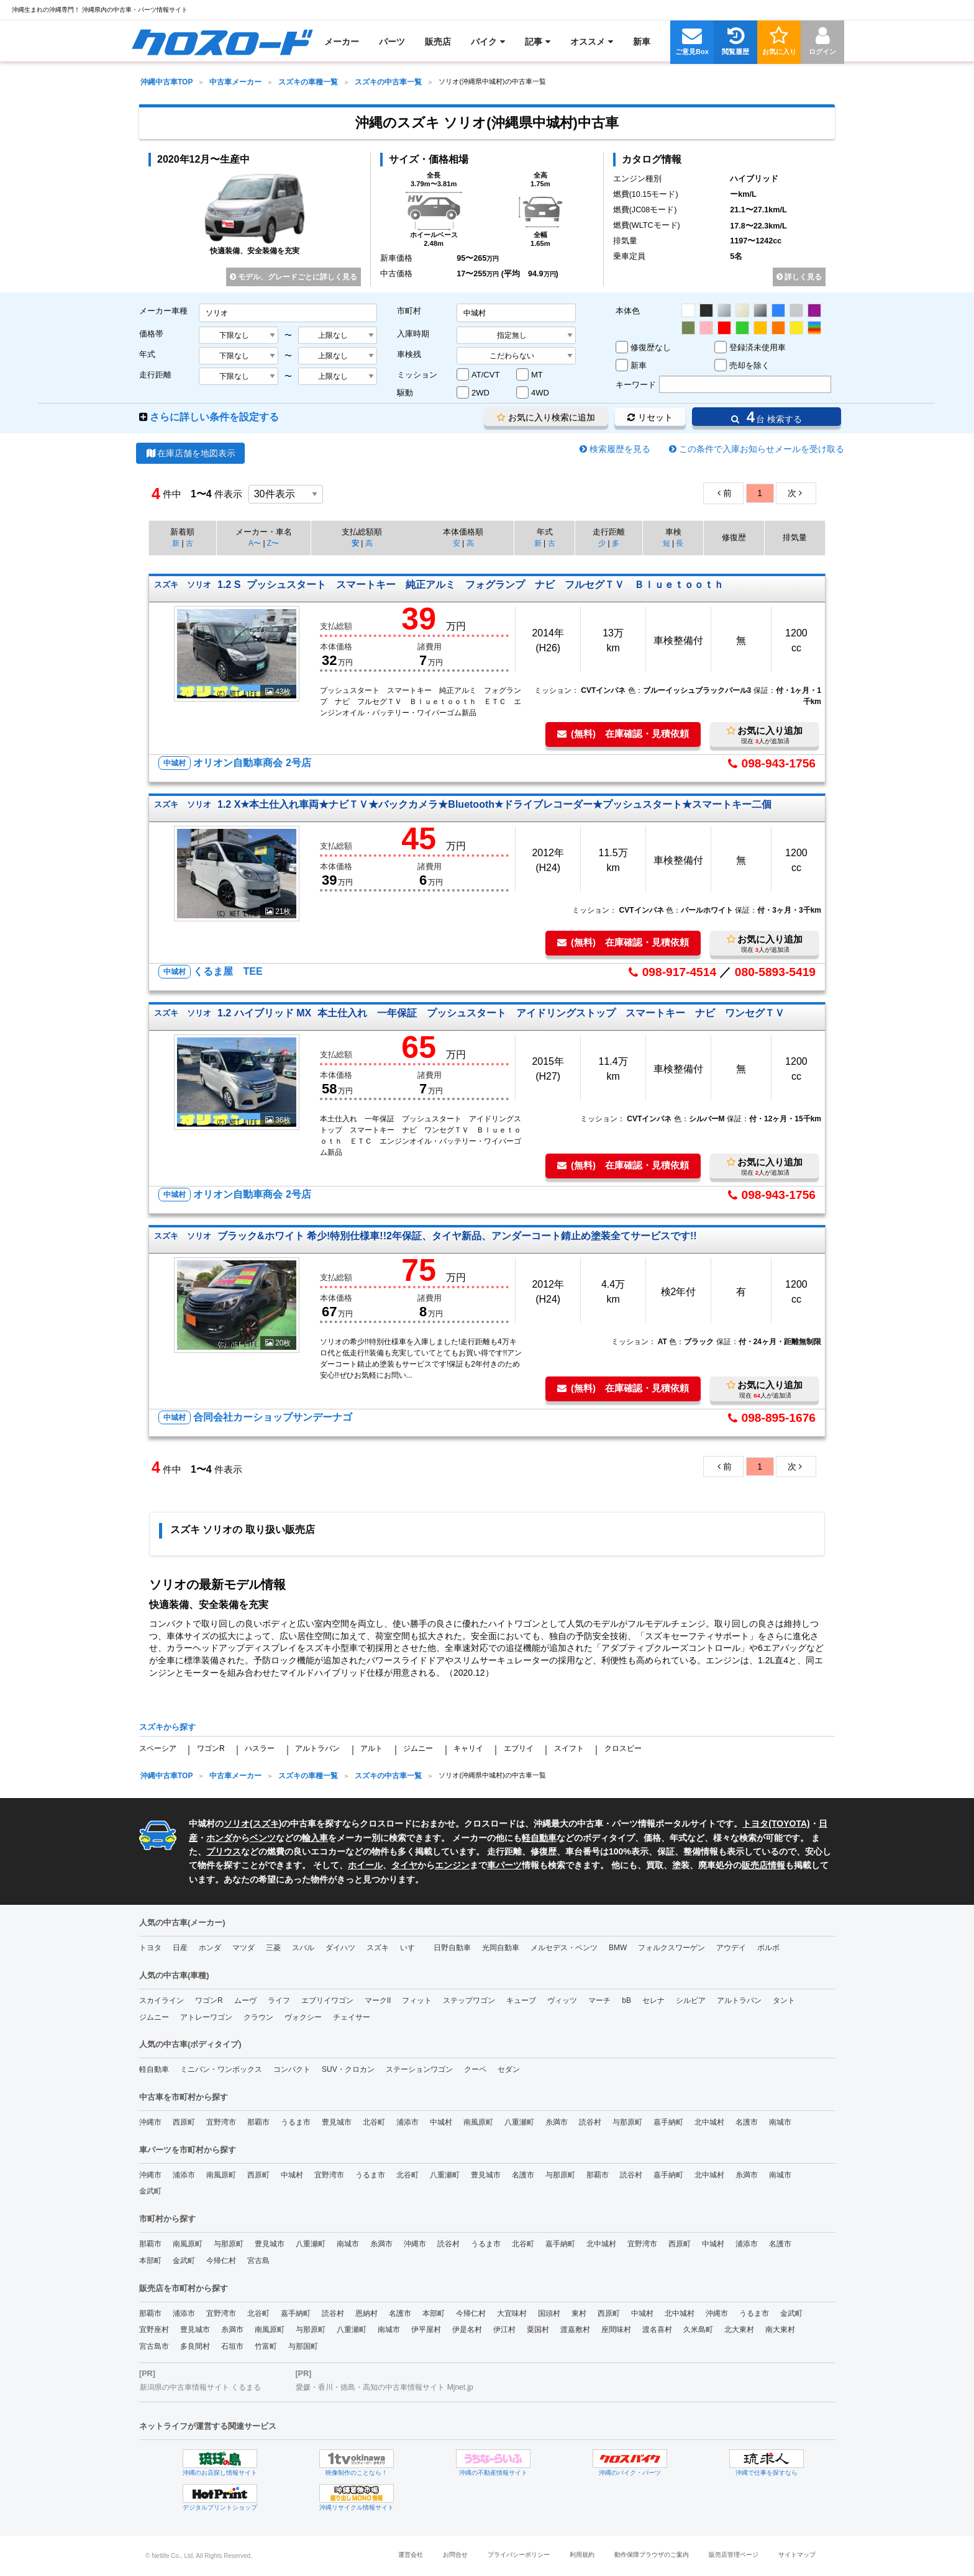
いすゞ (411, 1947)
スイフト (569, 1748)
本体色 (628, 310)
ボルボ (768, 1947)
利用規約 (582, 2554)
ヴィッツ (562, 2000)
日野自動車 (452, 1947)
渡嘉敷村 (575, 2329)
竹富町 (266, 2346)
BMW (618, 1947)
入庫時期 (413, 333)
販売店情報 (763, 1865)
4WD (540, 392)
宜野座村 (154, 2329)
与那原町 (627, 2122)
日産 (180, 1947)
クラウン (258, 2017)
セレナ (653, 2000)
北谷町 (374, 2122)
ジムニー (418, 1748)
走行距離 (155, 374)
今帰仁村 (221, 2260)
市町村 (409, 310)
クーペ (475, 2069)
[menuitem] (222, 41)
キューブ (521, 2000)
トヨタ (150, 1947)
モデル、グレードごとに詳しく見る (293, 277)
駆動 (405, 392)
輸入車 (315, 1838)
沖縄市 (150, 2122)
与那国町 (303, 2346)
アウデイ (731, 1947)
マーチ (599, 2000)
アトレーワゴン (206, 2017)
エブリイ (519, 1748)
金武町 (150, 2191)
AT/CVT (485, 374)
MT (537, 374)
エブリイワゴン (327, 2000)
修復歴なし (650, 347)
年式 (147, 354)
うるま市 (296, 2122)
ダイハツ (340, 1947)
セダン (509, 2069)
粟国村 (538, 2329)
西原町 (184, 2122)
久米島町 (698, 2329)
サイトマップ (797, 2554)
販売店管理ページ (733, 2554)
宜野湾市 (221, 2122)
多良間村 (195, 2346)
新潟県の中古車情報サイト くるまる (200, 2387)
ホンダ (219, 1838)
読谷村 (590, 2122)
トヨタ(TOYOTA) (775, 1823)
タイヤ (404, 1865)
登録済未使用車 (757, 347)
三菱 (273, 1947)
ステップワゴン (469, 2000)
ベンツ (263, 1838)
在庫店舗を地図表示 (190, 453)
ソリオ (237, 1823)
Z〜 (273, 543)
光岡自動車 (500, 1947)
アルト (371, 1748)
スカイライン (161, 2000)
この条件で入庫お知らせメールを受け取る (761, 449)
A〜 (254, 543)
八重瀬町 (519, 2122)
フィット (417, 2000)
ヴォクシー (303, 2017)
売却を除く (749, 365)
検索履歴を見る (619, 449)
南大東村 (780, 2329)
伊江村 (504, 2329)
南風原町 (478, 2122)
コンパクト (292, 2069)
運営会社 (410, 2554)
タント (784, 2000)
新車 (638, 365)
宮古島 (258, 2260)
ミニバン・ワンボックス (221, 2069)
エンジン (452, 1865)
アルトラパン (317, 1748)
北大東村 (739, 2329)
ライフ (279, 2000)
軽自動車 (539, 1838)
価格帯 (151, 333)
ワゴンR (211, 1748)
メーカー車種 (163, 310)
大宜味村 (512, 2313)
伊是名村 (467, 2329)
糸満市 (556, 2122)
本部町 (150, 2260)
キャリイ (468, 1748)
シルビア (691, 2000)
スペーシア (157, 1748)
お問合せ (455, 2554)
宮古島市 (154, 2346)
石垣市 (232, 2346)
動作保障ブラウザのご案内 (651, 2554)
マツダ (243, 1947)
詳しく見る (799, 277)
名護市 (746, 2122)
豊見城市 (337, 2122)
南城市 (780, 2122)
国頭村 (549, 2313)
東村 (578, 2313)
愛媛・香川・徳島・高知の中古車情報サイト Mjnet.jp (384, 2387)
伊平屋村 (426, 2329)
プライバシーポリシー (519, 2554)
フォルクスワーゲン (671, 1947)
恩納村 (366, 2313)
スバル (303, 1947)
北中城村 (709, 2122)
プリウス (223, 1851)
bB (626, 2000)
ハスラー (260, 1748)
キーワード (636, 384)
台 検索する (766, 417)
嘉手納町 (668, 2122)
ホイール (365, 1865)
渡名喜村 (657, 2329)
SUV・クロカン (348, 2069)
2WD (480, 392)
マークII (378, 2000)
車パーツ (504, 1865)
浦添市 (407, 2122)
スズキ (266, 1823)
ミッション (417, 374)
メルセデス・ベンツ (564, 1947)
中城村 (441, 2122)
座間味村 (616, 2329)
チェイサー (351, 2017)
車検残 (409, 354)
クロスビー (623, 1748)
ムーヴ (245, 2000)
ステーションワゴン (419, 2069)
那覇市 (258, 2122)
